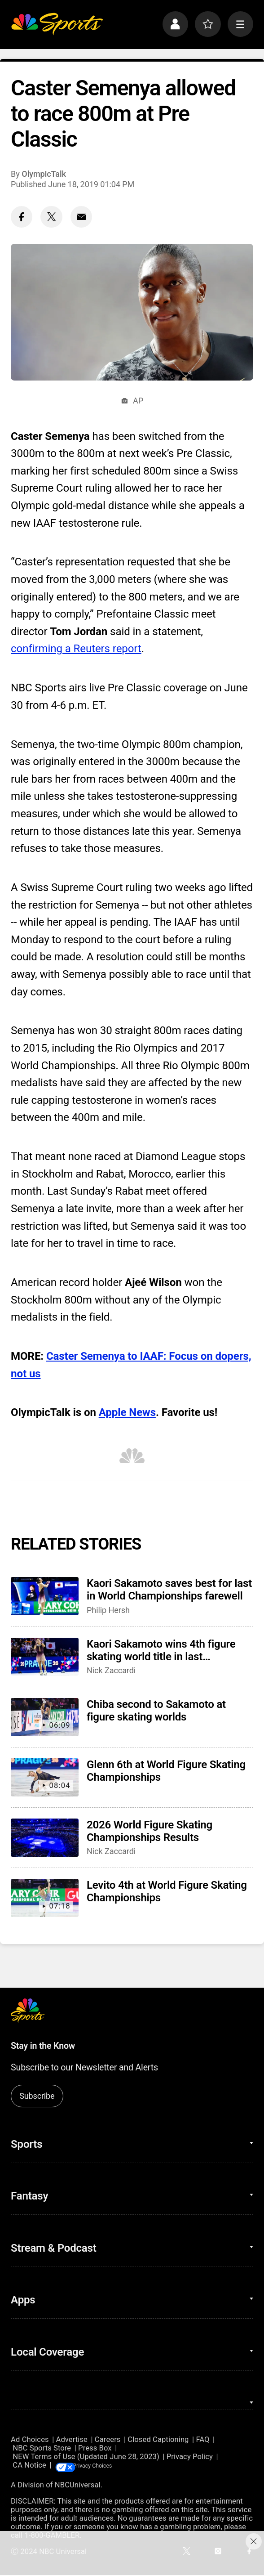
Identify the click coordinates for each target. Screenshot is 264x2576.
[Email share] (81, 217)
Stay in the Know (43, 2046)
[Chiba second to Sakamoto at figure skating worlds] (45, 1717)
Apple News (127, 1412)
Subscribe (36, 2096)
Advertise (72, 2439)
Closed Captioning (158, 2439)
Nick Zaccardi (111, 1670)
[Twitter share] (51, 217)
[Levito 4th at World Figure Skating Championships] (45, 1898)
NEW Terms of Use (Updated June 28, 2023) (86, 2456)
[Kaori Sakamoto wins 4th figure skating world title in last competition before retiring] (45, 1657)
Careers (108, 2439)
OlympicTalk (44, 174)
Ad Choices (30, 2439)
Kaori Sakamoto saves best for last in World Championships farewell (169, 1589)
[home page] (57, 24)
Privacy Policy (190, 2456)
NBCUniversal (78, 2486)
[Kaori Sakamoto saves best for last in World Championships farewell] (45, 1596)
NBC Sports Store (42, 2448)
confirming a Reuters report (76, 648)
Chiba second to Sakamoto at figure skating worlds (156, 1710)
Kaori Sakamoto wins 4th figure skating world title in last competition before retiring (161, 1650)
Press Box (95, 2448)
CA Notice (29, 2465)
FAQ (202, 2439)
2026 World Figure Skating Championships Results (149, 1831)
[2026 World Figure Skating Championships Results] (45, 1838)
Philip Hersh (108, 1610)
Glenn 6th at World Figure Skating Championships (166, 1770)
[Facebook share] (21, 217)
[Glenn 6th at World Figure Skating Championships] (45, 1777)
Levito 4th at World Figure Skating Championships (167, 1891)
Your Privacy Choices (113, 2465)
